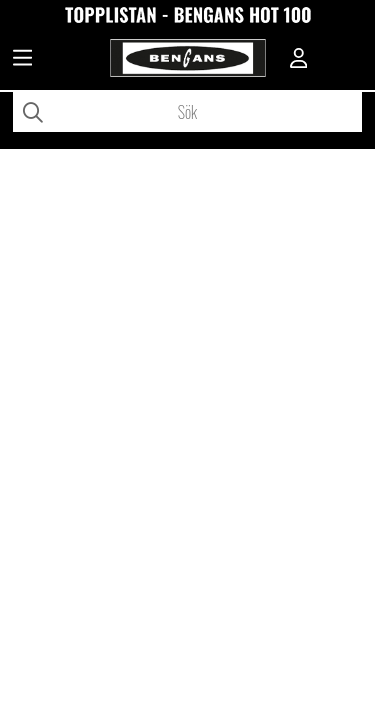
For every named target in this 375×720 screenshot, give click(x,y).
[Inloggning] (299, 60)
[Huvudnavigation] (22, 60)
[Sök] (187, 112)
